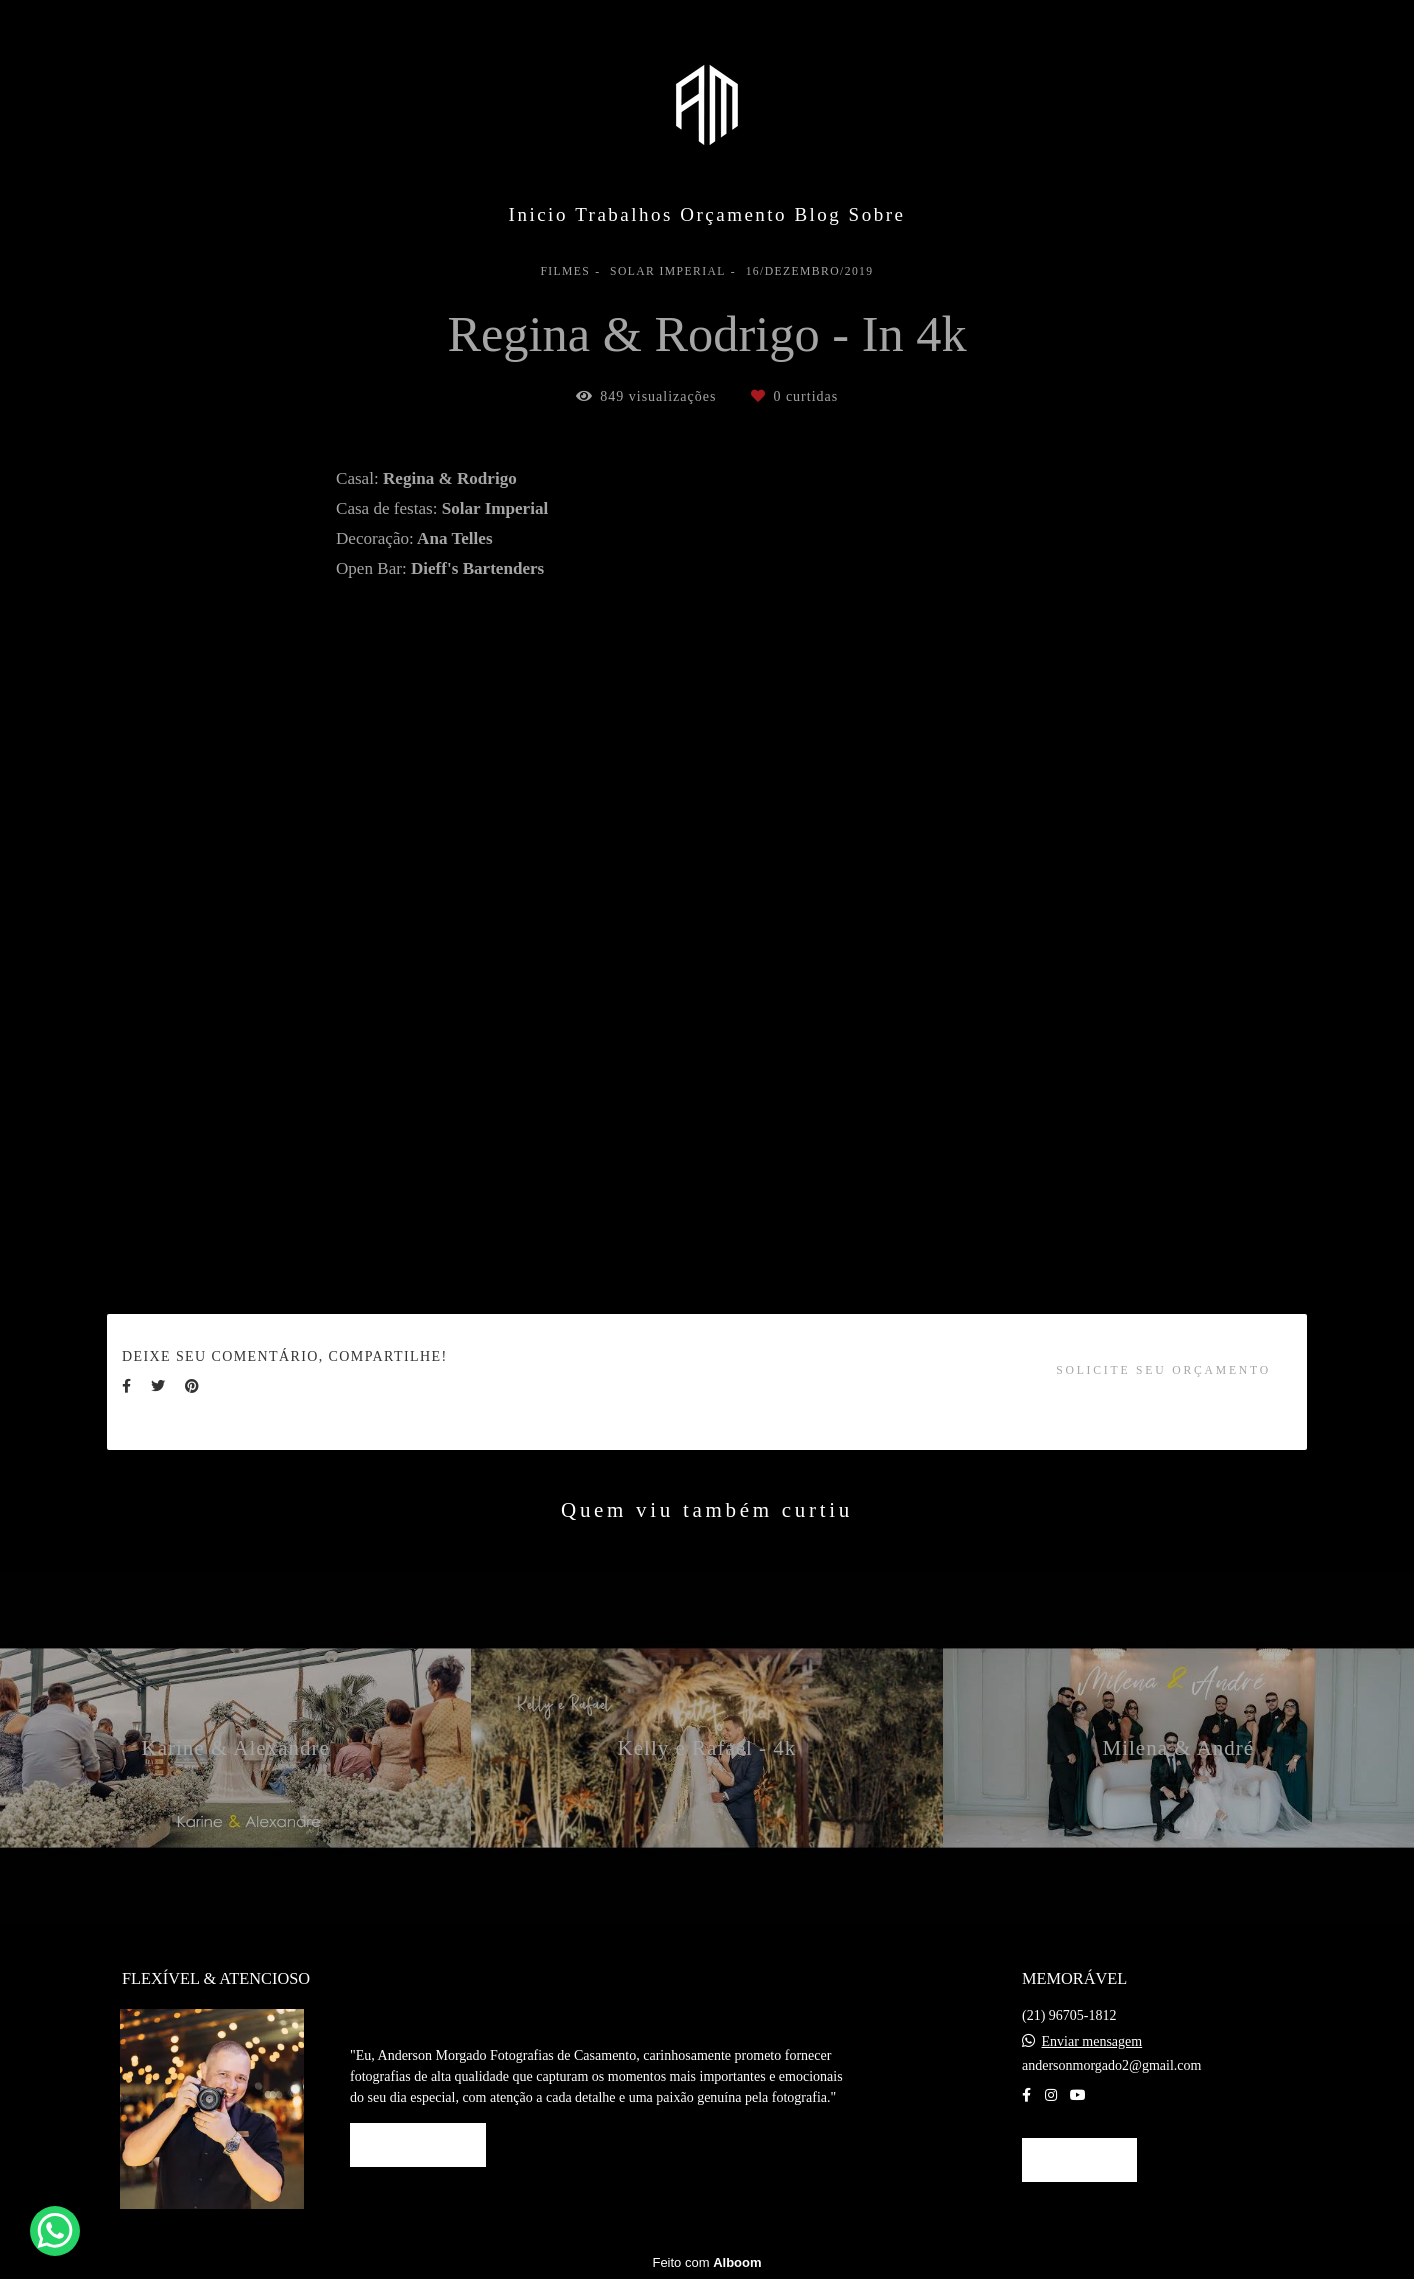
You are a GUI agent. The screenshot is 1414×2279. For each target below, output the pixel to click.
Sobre (877, 214)
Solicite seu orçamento (1163, 1370)
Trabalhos (624, 214)
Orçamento (733, 214)
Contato (1079, 2159)
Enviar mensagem (1092, 2042)
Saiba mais (418, 2144)
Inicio (538, 214)
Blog (817, 214)
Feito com (706, 2262)
